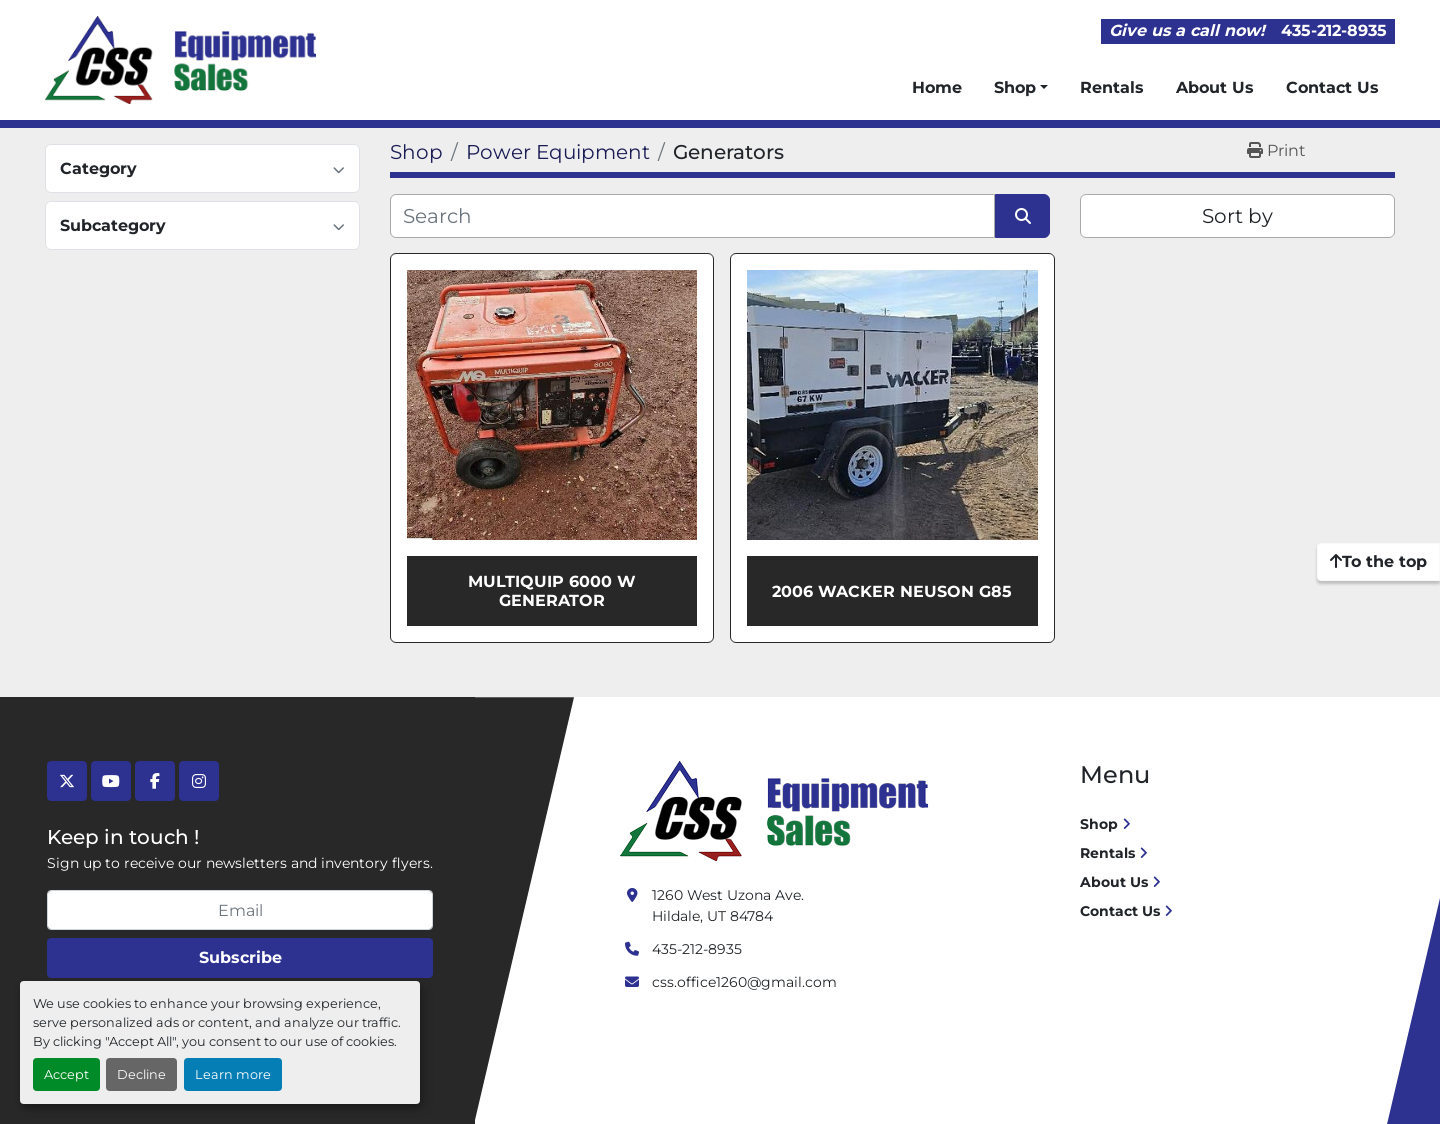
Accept (66, 1074)
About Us (1215, 87)
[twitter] (67, 781)
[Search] (692, 216)
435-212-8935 (1334, 30)
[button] (1021, 88)
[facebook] (155, 781)
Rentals (1112, 87)
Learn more (233, 1074)
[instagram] (199, 781)
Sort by (1237, 216)
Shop (1015, 87)
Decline (141, 1074)
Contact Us (1332, 87)
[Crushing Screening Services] (778, 810)
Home (937, 87)
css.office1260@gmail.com (744, 982)
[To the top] (1378, 562)
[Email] (240, 910)
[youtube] (111, 781)
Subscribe (240, 957)
